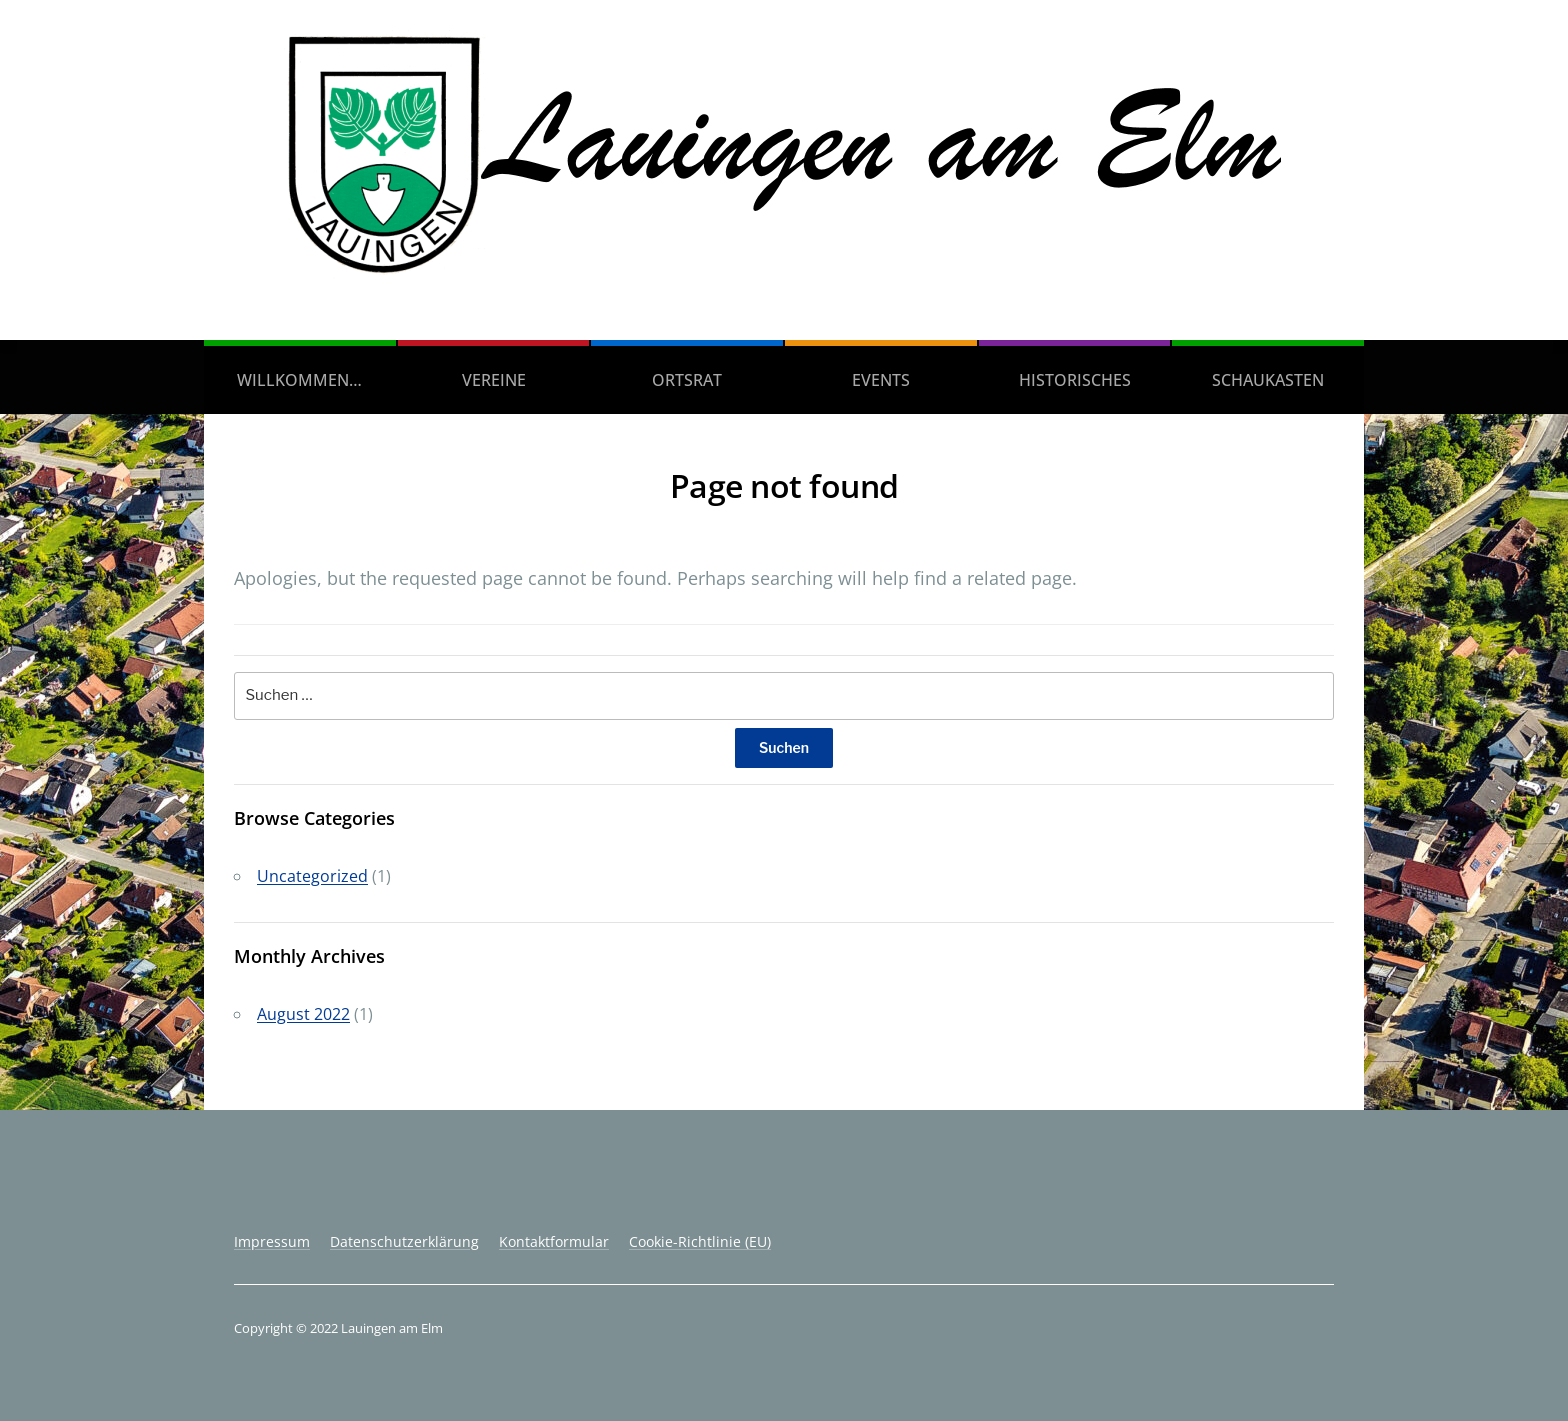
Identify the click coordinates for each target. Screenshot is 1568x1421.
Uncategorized (312, 876)
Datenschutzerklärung (404, 1241)
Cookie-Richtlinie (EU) (700, 1241)
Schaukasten (1268, 380)
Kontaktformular (554, 1241)
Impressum (272, 1241)
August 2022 (303, 1014)
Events (881, 380)
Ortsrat (687, 380)
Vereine (494, 380)
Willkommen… (299, 380)
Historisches (1075, 380)
